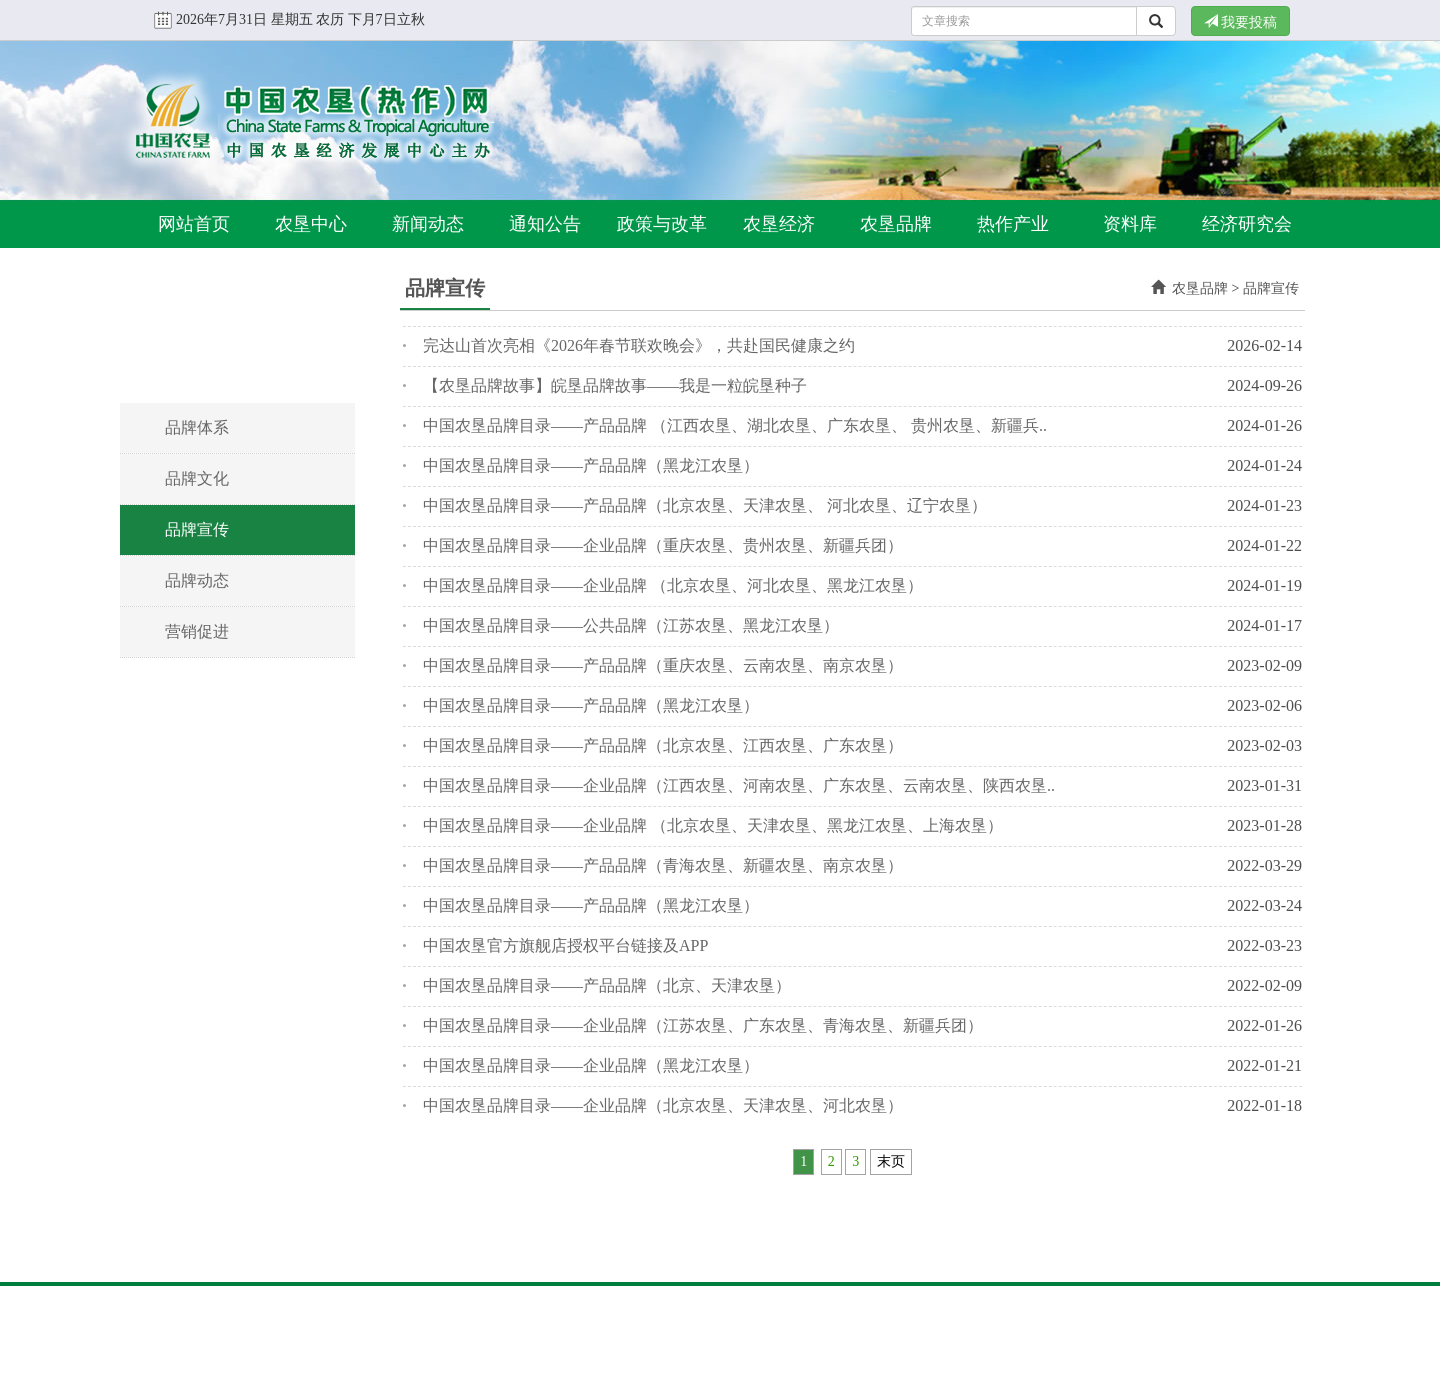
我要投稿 (1241, 22)
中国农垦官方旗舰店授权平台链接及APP (565, 945)
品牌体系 (197, 427)
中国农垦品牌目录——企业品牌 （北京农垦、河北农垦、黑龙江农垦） (673, 585)
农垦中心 (311, 224)
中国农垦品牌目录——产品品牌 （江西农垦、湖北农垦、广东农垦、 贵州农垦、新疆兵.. (735, 425)
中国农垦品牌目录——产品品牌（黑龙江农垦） (591, 465)
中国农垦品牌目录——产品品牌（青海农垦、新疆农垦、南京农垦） (663, 865)
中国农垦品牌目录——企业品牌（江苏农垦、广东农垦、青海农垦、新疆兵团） (703, 1025)
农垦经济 (779, 224)
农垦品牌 (896, 224)
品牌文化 (197, 478)
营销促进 (197, 631)
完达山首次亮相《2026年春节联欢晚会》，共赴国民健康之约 (639, 345)
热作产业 (1013, 224)
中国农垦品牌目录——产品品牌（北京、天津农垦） (607, 985)
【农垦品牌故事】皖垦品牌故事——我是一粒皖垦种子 (615, 385)
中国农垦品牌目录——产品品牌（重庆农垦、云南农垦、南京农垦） (663, 665)
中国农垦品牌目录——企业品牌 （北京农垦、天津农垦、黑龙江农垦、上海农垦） (713, 825)
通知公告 (545, 224)
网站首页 (194, 224)
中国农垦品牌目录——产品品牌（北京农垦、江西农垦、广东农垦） (663, 745)
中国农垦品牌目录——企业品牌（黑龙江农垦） (591, 1065)
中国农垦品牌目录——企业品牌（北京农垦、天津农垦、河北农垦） (663, 1105)
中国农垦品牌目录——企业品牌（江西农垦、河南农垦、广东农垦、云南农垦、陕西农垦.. (739, 785)
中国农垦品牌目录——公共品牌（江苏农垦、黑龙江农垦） (631, 625)
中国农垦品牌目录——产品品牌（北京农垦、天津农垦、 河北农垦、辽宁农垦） (705, 505)
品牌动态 (197, 580)
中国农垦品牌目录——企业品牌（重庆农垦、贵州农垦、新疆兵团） (663, 545)
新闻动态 (428, 224)
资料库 (1130, 224)
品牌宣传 (197, 529)
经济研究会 (1247, 224)
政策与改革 (662, 224)
